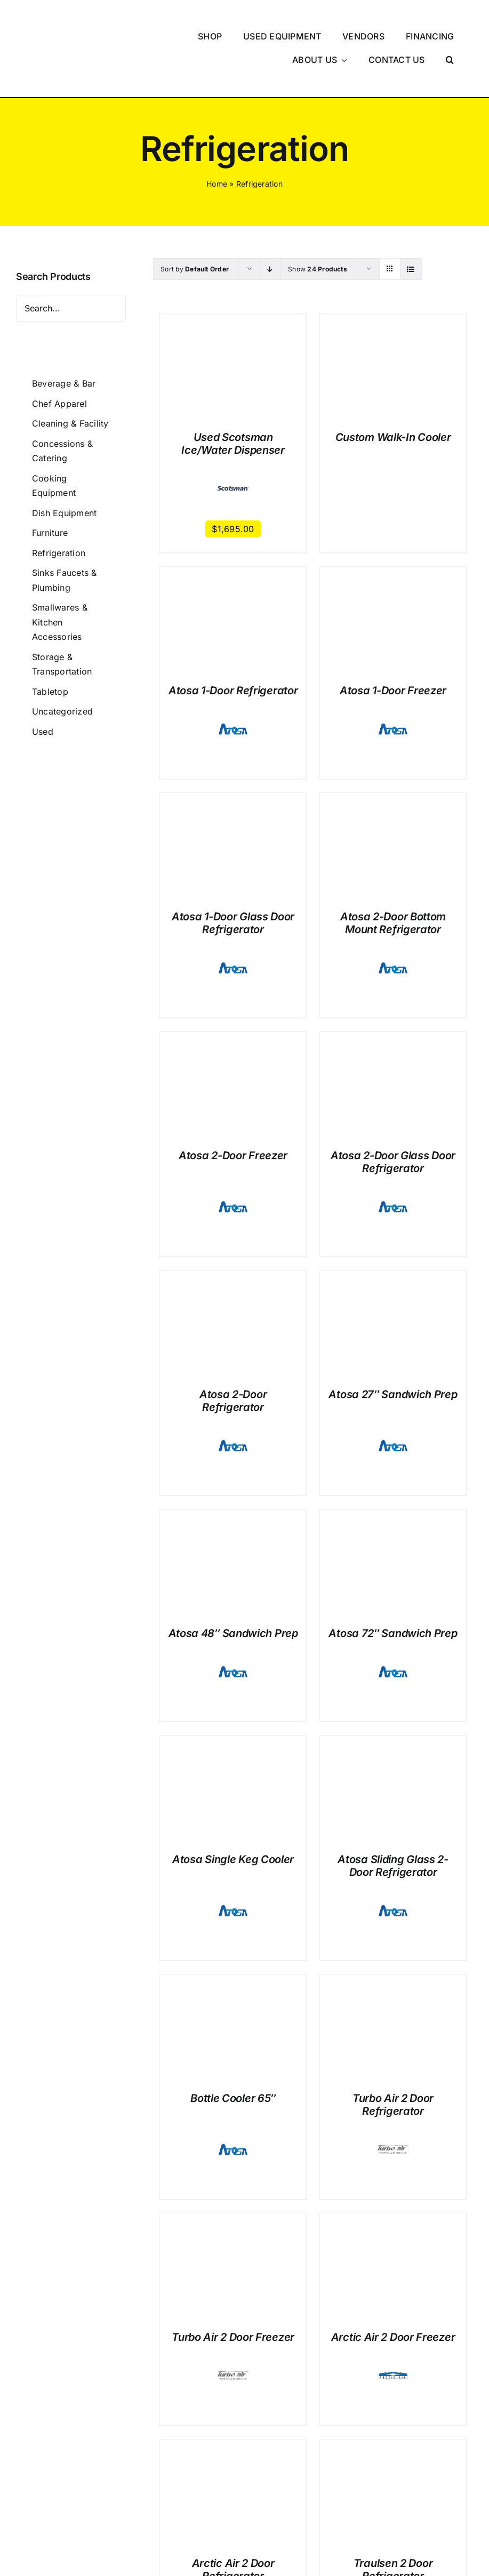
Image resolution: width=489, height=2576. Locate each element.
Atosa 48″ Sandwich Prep (233, 1583)
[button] (450, 35)
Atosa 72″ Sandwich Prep (392, 1583)
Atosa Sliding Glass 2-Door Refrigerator (393, 1816)
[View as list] (410, 218)
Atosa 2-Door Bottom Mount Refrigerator (393, 873)
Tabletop (50, 641)
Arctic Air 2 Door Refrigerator (233, 2520)
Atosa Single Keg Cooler (233, 1809)
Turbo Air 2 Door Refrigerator (393, 2055)
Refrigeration (58, 502)
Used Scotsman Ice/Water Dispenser (232, 393)
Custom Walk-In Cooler (393, 387)
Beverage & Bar (63, 333)
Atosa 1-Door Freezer (393, 641)
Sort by (195, 219)
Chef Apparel (59, 353)
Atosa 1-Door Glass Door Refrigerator (233, 873)
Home (216, 133)
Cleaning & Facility (70, 373)
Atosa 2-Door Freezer (233, 1106)
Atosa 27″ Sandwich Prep (392, 1344)
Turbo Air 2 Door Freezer (233, 2287)
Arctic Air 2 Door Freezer (393, 2287)
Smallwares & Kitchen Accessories (59, 572)
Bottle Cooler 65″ (233, 2048)
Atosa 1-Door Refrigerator (233, 641)
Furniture (50, 483)
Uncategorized (62, 661)
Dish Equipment (64, 463)
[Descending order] (270, 219)
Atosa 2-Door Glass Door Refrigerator (393, 1112)
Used (42, 681)
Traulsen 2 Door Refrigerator (393, 2520)
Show (317, 219)
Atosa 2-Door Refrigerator (233, 1351)
